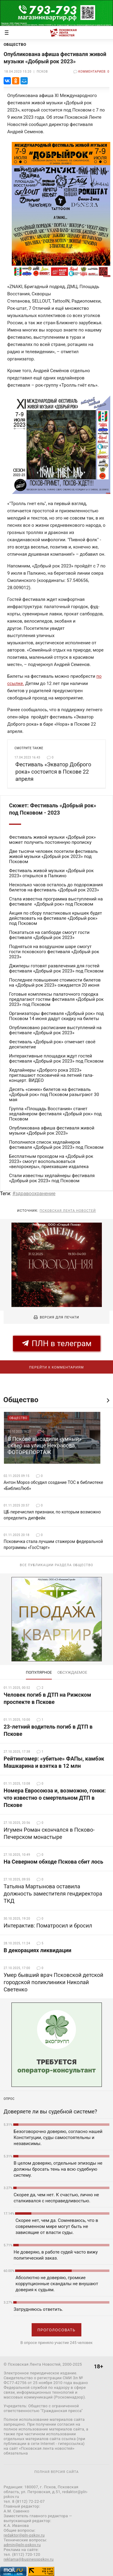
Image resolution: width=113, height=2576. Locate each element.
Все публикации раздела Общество (56, 1565)
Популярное (39, 1672)
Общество (20, 1400)
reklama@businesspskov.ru (29, 2559)
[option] (52, 1438)
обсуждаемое (72, 1672)
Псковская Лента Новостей (67, 1211)
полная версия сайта (56, 2472)
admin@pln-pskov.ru (22, 2545)
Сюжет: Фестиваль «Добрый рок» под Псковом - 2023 (52, 809)
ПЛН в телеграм (56, 1343)
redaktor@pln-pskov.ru (24, 2535)
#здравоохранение (33, 1193)
